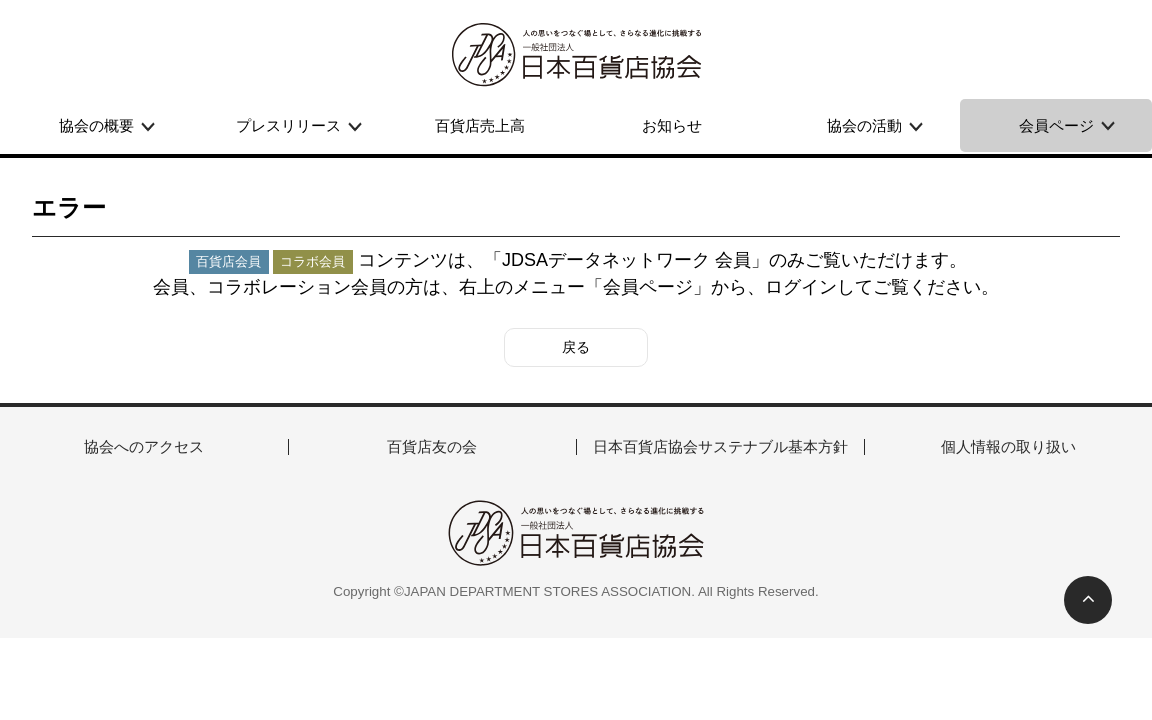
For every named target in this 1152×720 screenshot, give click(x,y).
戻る (576, 347)
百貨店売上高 (480, 125)
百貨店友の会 (432, 446)
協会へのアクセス (144, 446)
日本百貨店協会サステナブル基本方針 (720, 446)
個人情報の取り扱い (1008, 446)
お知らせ (672, 125)
